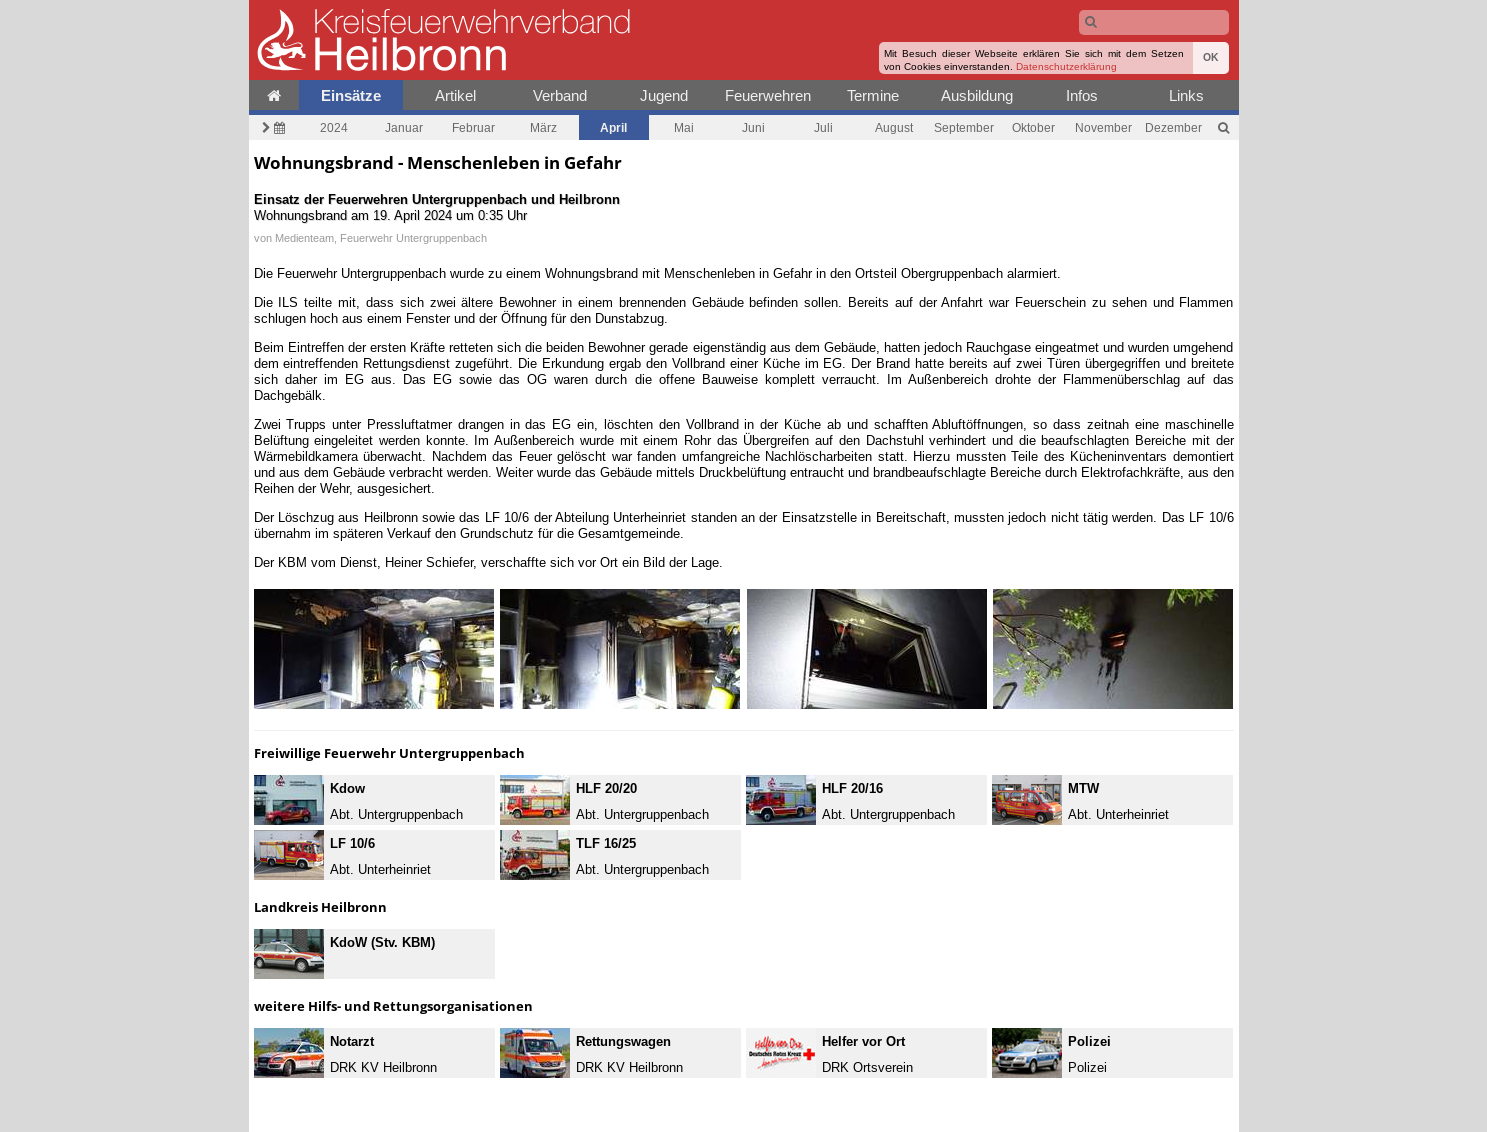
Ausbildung (977, 95)
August (894, 127)
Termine (873, 95)
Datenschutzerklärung (1066, 66)
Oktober (1033, 127)
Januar (404, 127)
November (1103, 127)
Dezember (1173, 127)
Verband (560, 95)
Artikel (455, 95)
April (613, 127)
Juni (753, 127)
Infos (1082, 95)
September (964, 127)
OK (1211, 57)
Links (1186, 95)
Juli (823, 127)
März (543, 127)
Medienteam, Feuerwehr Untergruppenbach (381, 238)
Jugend (664, 95)
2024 (334, 127)
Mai (684, 127)
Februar (473, 127)
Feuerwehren (768, 95)
